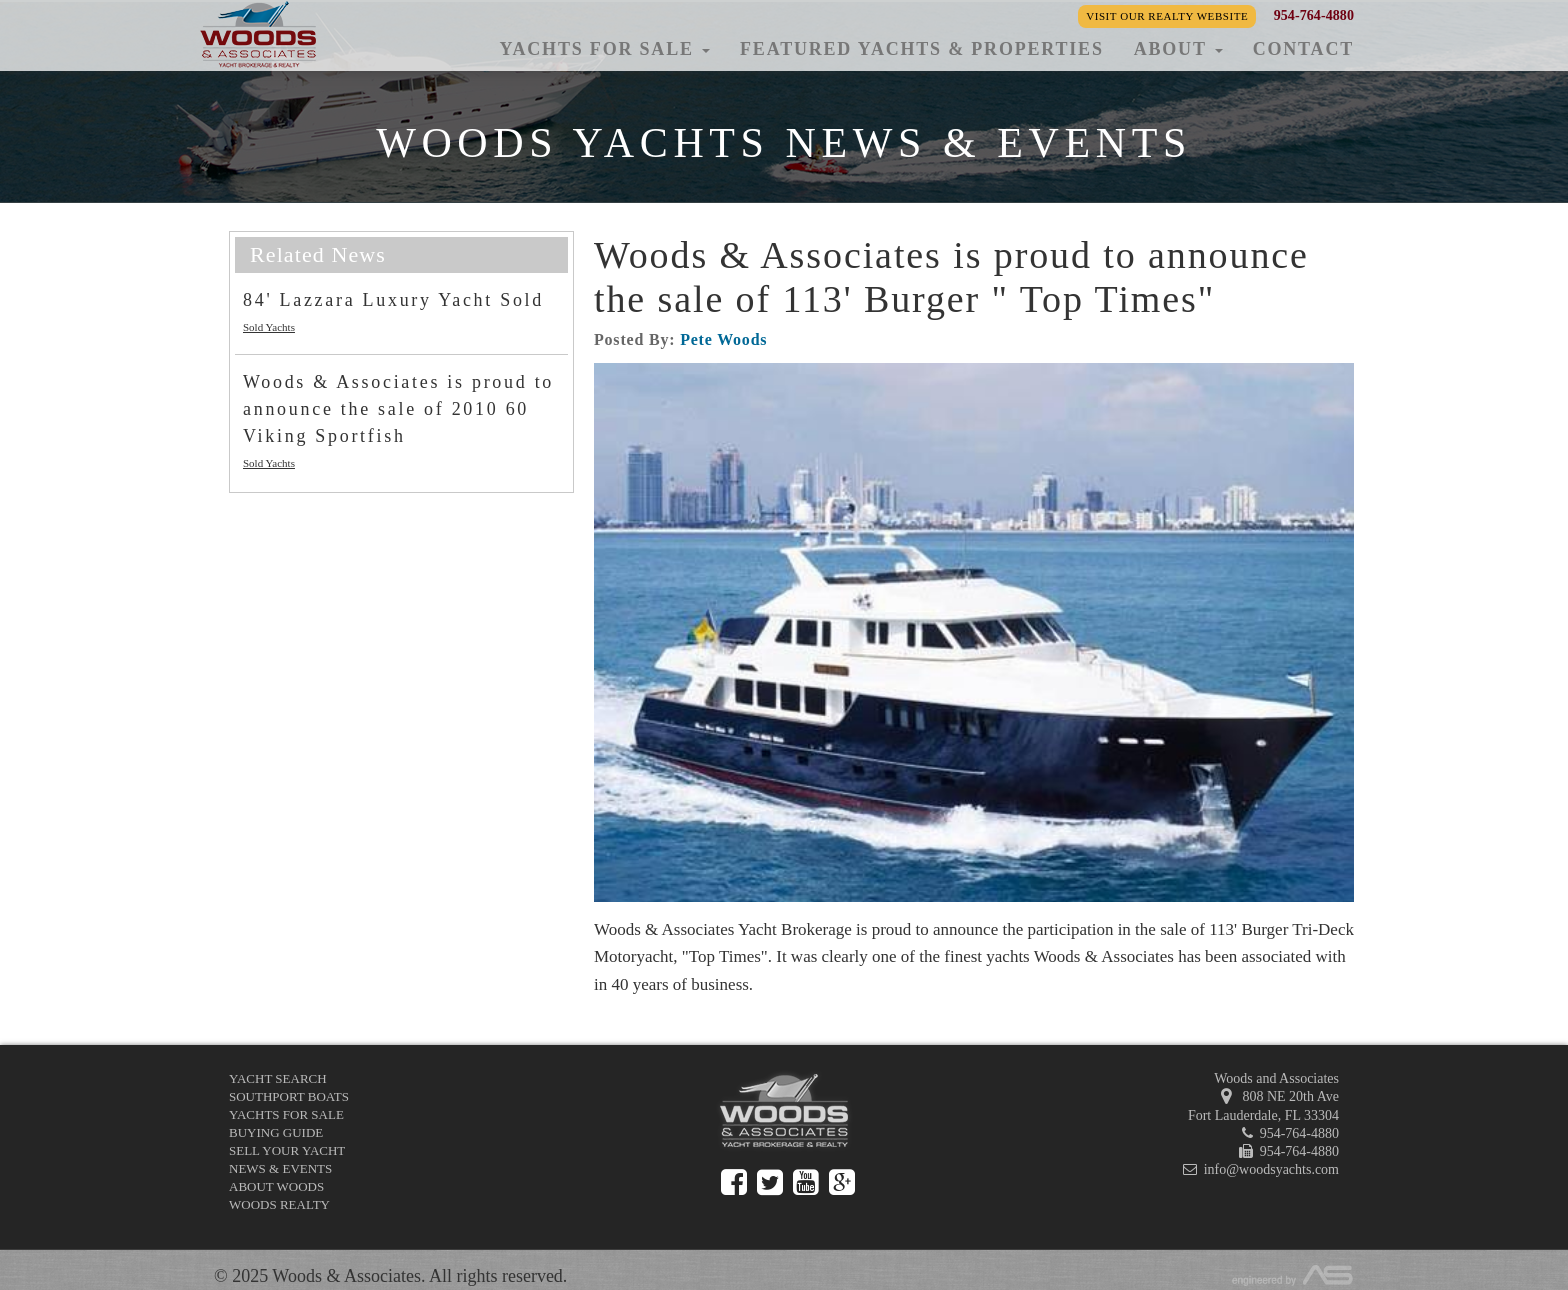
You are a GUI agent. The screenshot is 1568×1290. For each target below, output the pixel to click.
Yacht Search (278, 1078)
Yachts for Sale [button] (604, 49)
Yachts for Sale (286, 1114)
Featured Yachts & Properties (922, 49)
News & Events (280, 1168)
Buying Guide (276, 1132)
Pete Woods (723, 339)
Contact (1303, 49)
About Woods (276, 1186)
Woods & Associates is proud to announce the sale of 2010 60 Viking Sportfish (398, 409)
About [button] (1178, 49)
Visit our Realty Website (1167, 16)
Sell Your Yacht (287, 1150)
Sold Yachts (269, 327)
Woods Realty (279, 1204)
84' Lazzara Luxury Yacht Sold (393, 300)
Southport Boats (289, 1096)
